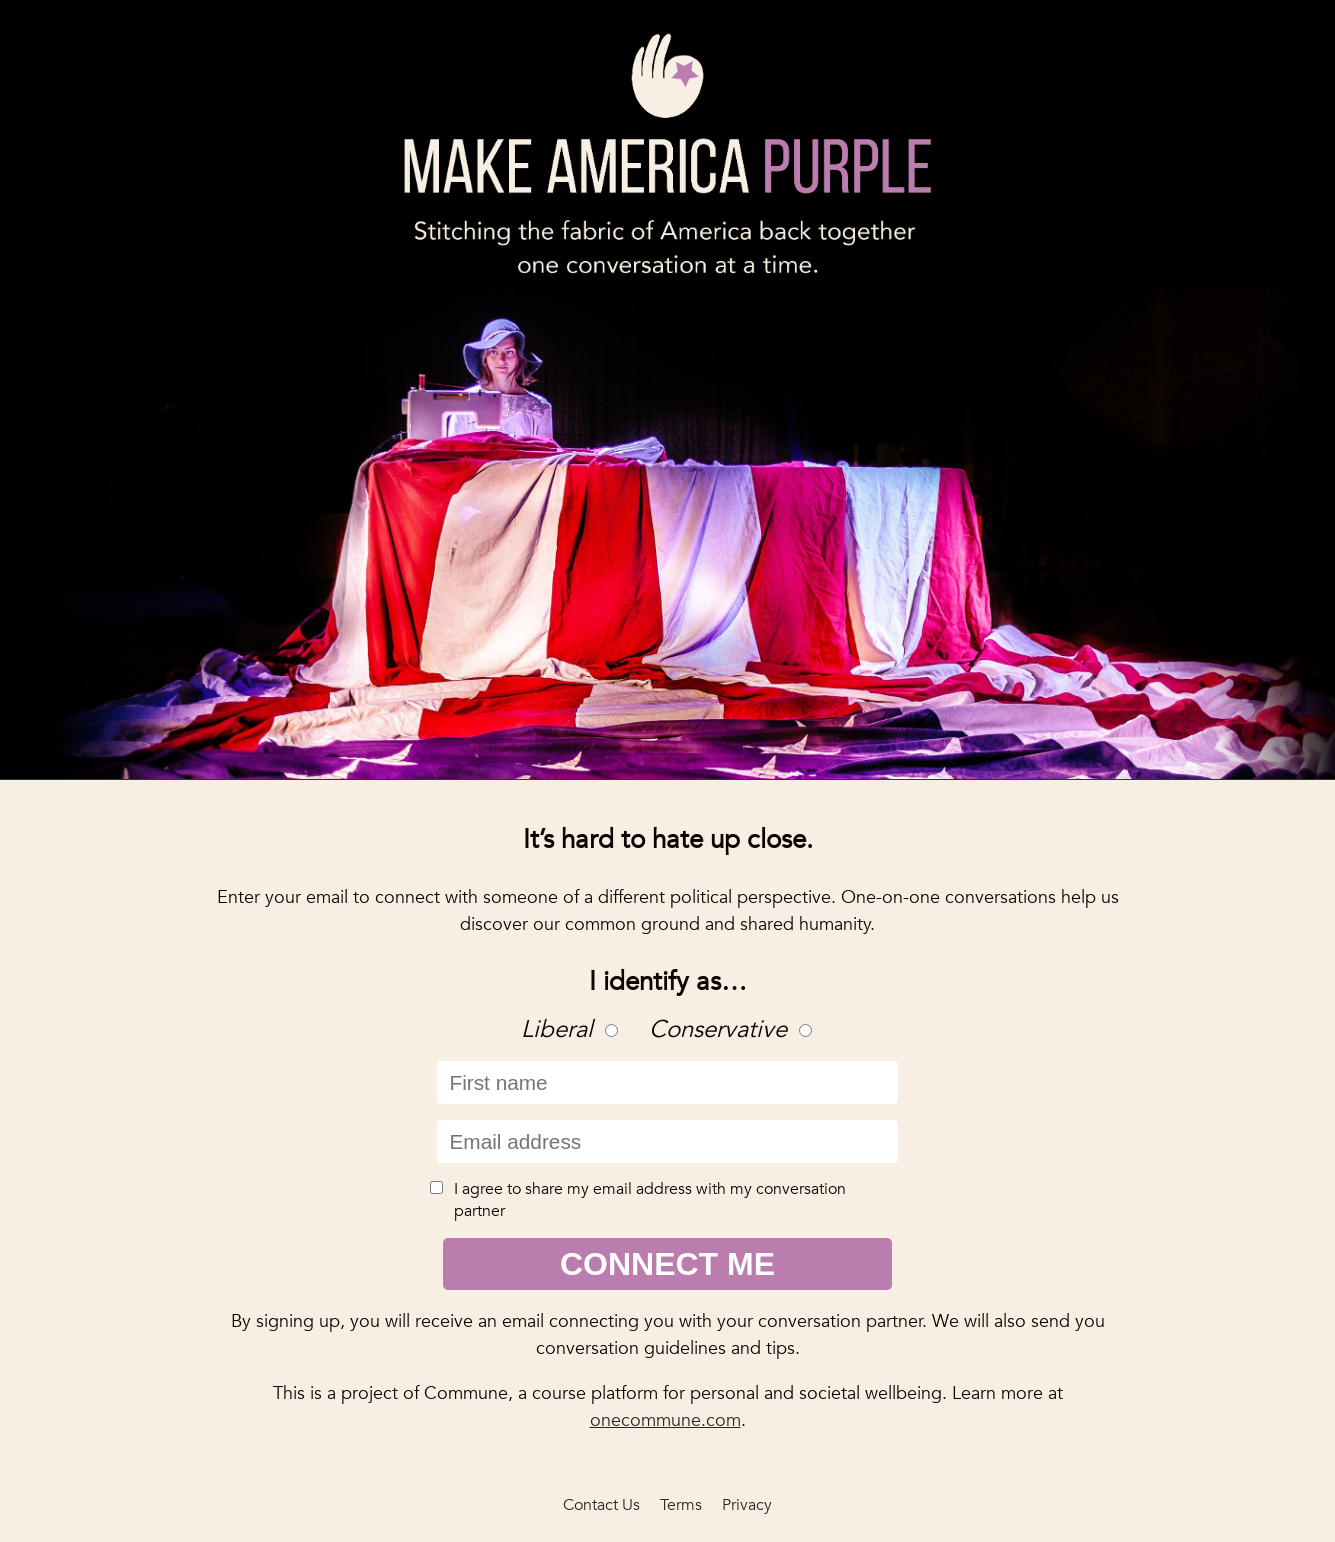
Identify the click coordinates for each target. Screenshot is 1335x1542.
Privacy (747, 1505)
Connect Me (667, 1264)
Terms (681, 1505)
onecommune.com (665, 1420)
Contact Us (601, 1505)
